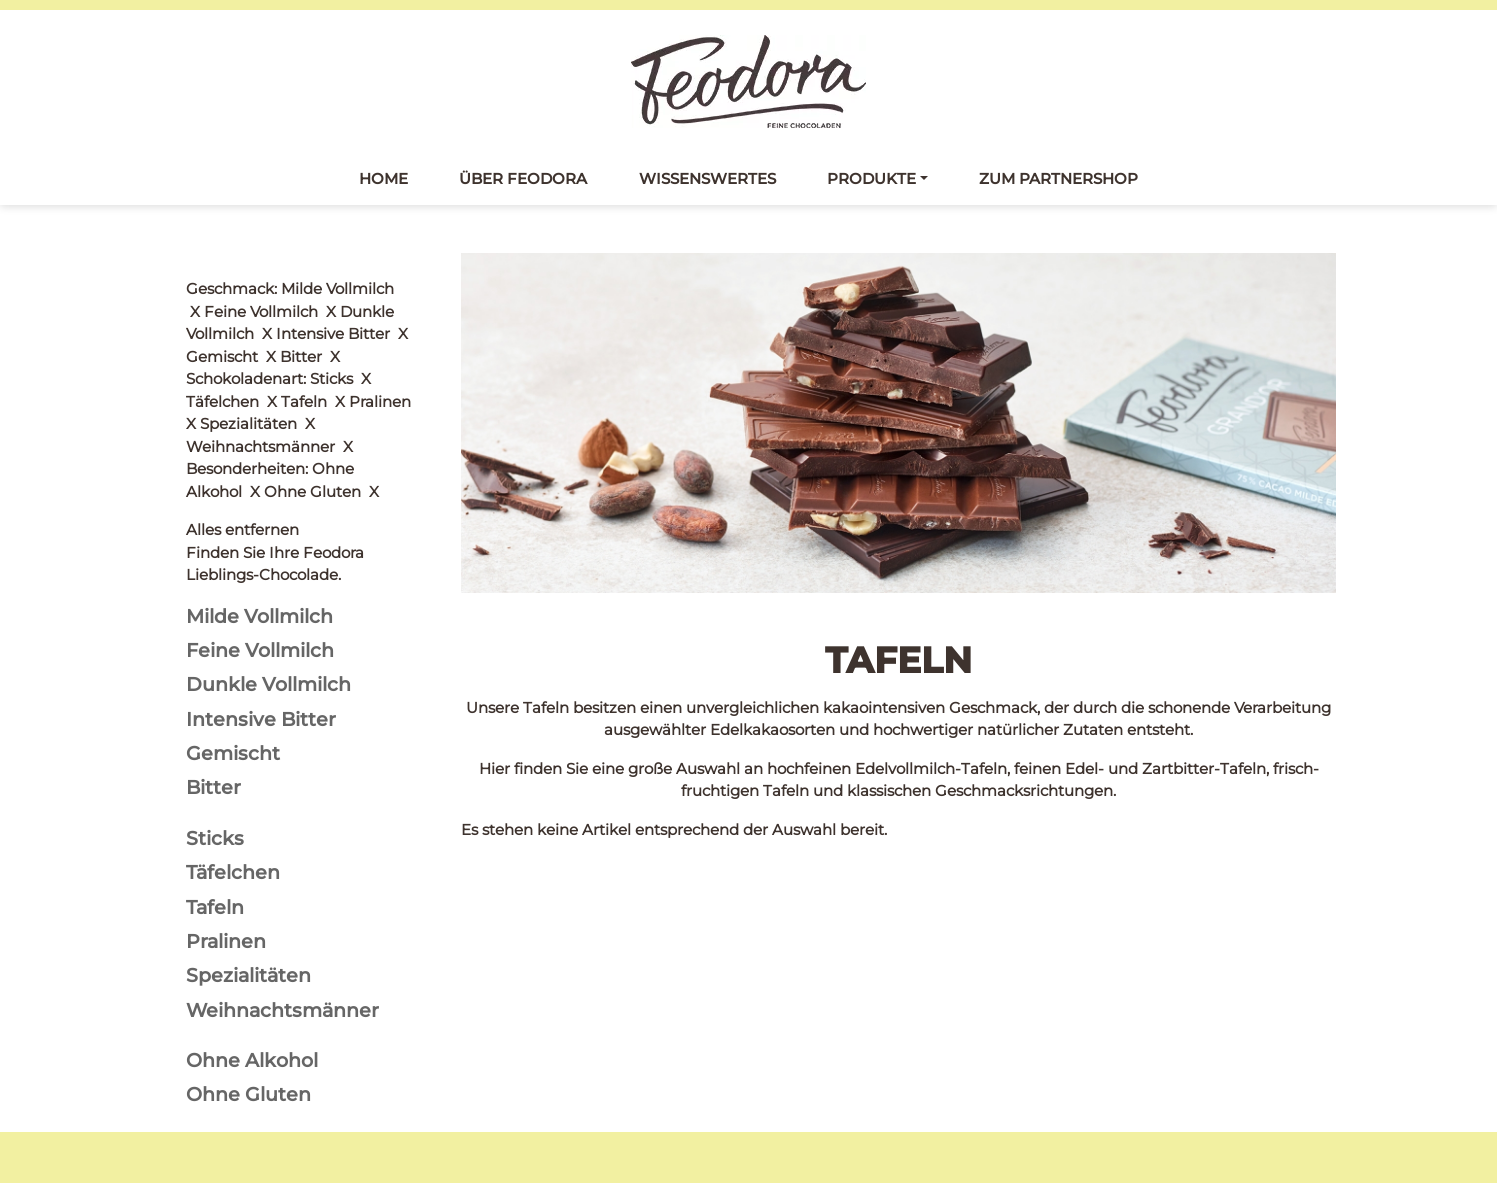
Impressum (804, 1058)
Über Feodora (523, 178)
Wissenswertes (707, 178)
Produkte (871, 178)
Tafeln (484, 1004)
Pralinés (490, 1058)
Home (383, 178)
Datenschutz (808, 1031)
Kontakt (791, 1004)
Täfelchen (497, 1031)
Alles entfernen (242, 288)
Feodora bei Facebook (269, 1007)
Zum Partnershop (1058, 178)
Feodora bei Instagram (271, 1053)
